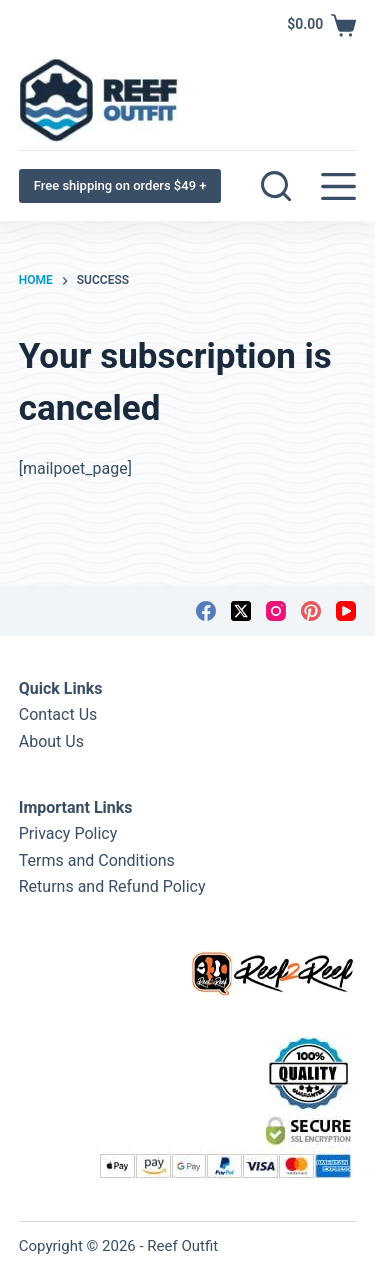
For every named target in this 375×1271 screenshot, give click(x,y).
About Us (51, 741)
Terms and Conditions (97, 860)
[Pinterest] (311, 611)
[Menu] (338, 186)
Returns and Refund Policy (112, 886)
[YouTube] (346, 611)
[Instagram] (276, 611)
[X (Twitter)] (241, 611)
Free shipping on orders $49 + (120, 185)
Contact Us (58, 714)
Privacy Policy (68, 833)
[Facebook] (206, 611)
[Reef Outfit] (98, 100)
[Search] (276, 186)
